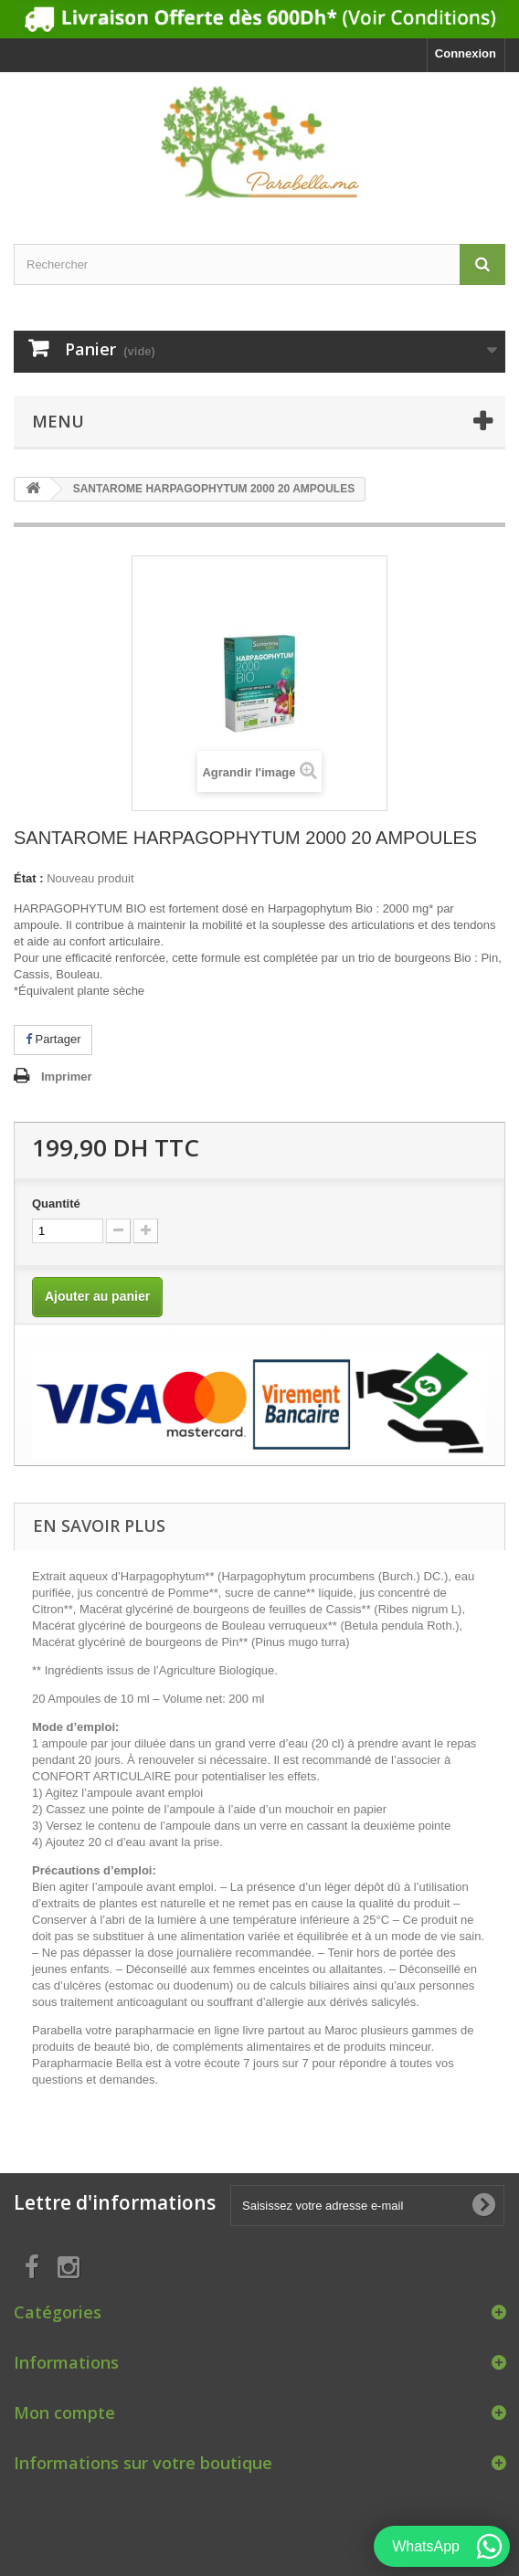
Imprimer (66, 1076)
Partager (53, 1039)
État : (29, 878)
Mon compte (64, 2412)
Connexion (465, 53)
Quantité (56, 1203)
